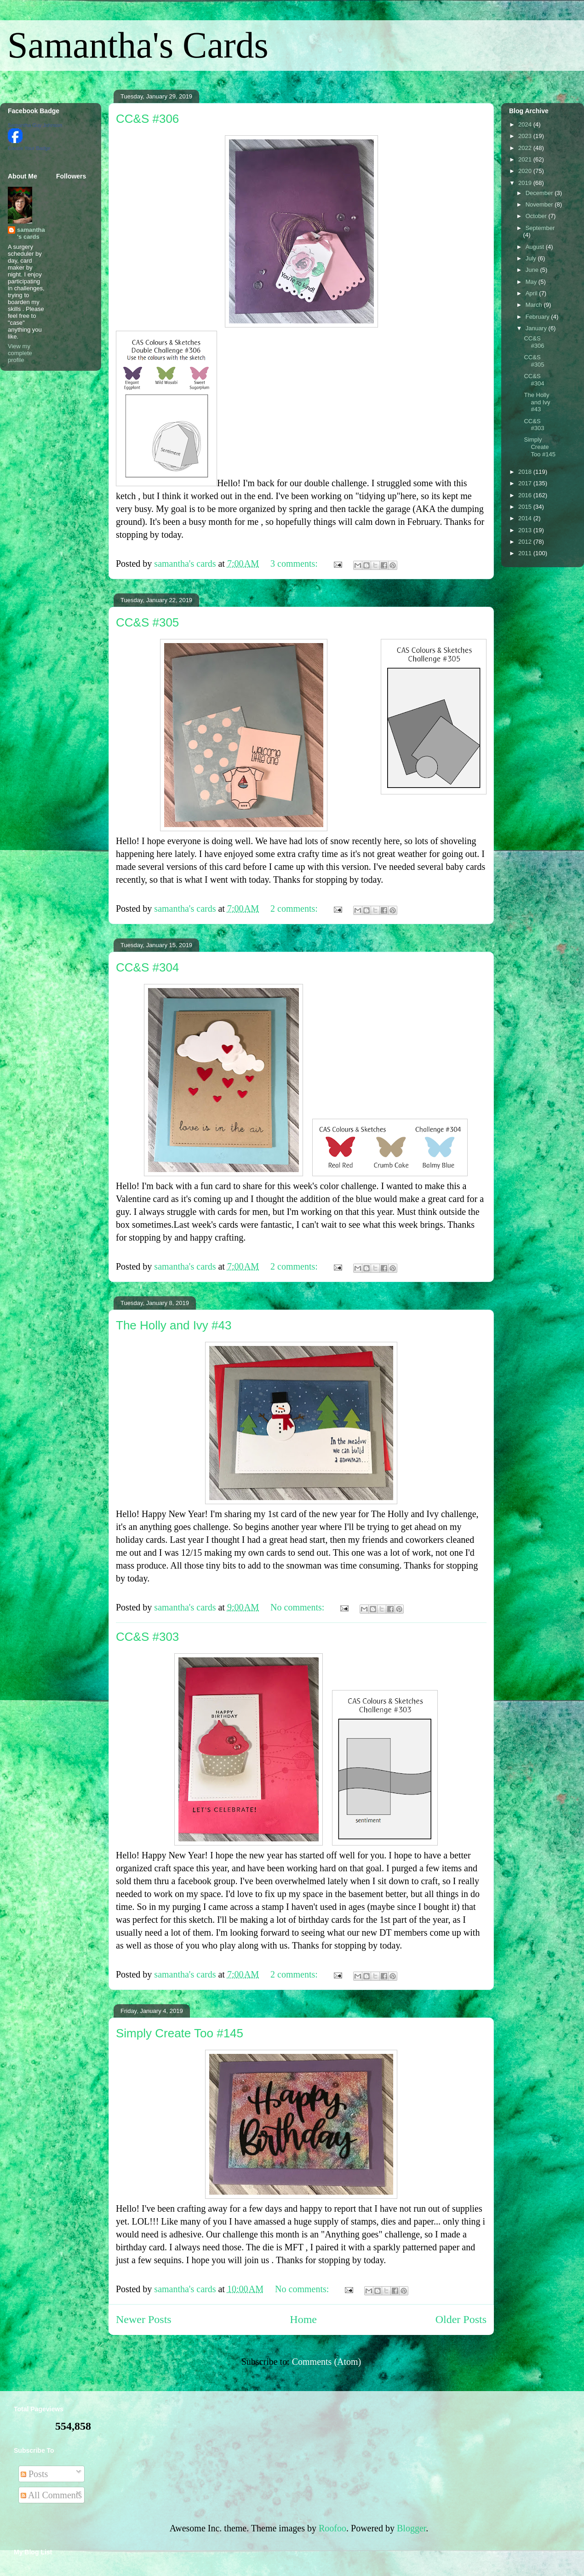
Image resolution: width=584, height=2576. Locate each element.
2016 (525, 495)
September (540, 227)
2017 (525, 483)
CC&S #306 (147, 119)
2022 (525, 147)
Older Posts (461, 2319)
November (540, 204)
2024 (525, 124)
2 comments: (295, 908)
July (532, 258)
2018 (525, 471)
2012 (525, 541)
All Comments (51, 2495)
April (532, 293)
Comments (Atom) (326, 2362)
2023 (525, 135)
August (536, 246)
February (538, 316)
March (535, 304)
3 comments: (295, 563)
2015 (525, 506)
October (537, 216)
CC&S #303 (147, 1637)
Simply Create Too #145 (179, 2033)
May (532, 281)
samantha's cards (31, 233)
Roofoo (332, 2528)
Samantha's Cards (138, 45)
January (537, 328)
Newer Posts (144, 2319)
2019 (525, 182)
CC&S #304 (147, 967)
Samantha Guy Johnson (35, 125)
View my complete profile (20, 353)
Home (303, 2319)
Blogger (411, 2528)
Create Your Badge (29, 148)
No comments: (298, 1607)
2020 (525, 170)
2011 (525, 553)
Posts (34, 2474)
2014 (525, 518)
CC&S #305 (147, 622)
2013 (525, 530)
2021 (525, 159)
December (540, 193)
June (533, 269)
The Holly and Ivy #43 (173, 1325)
